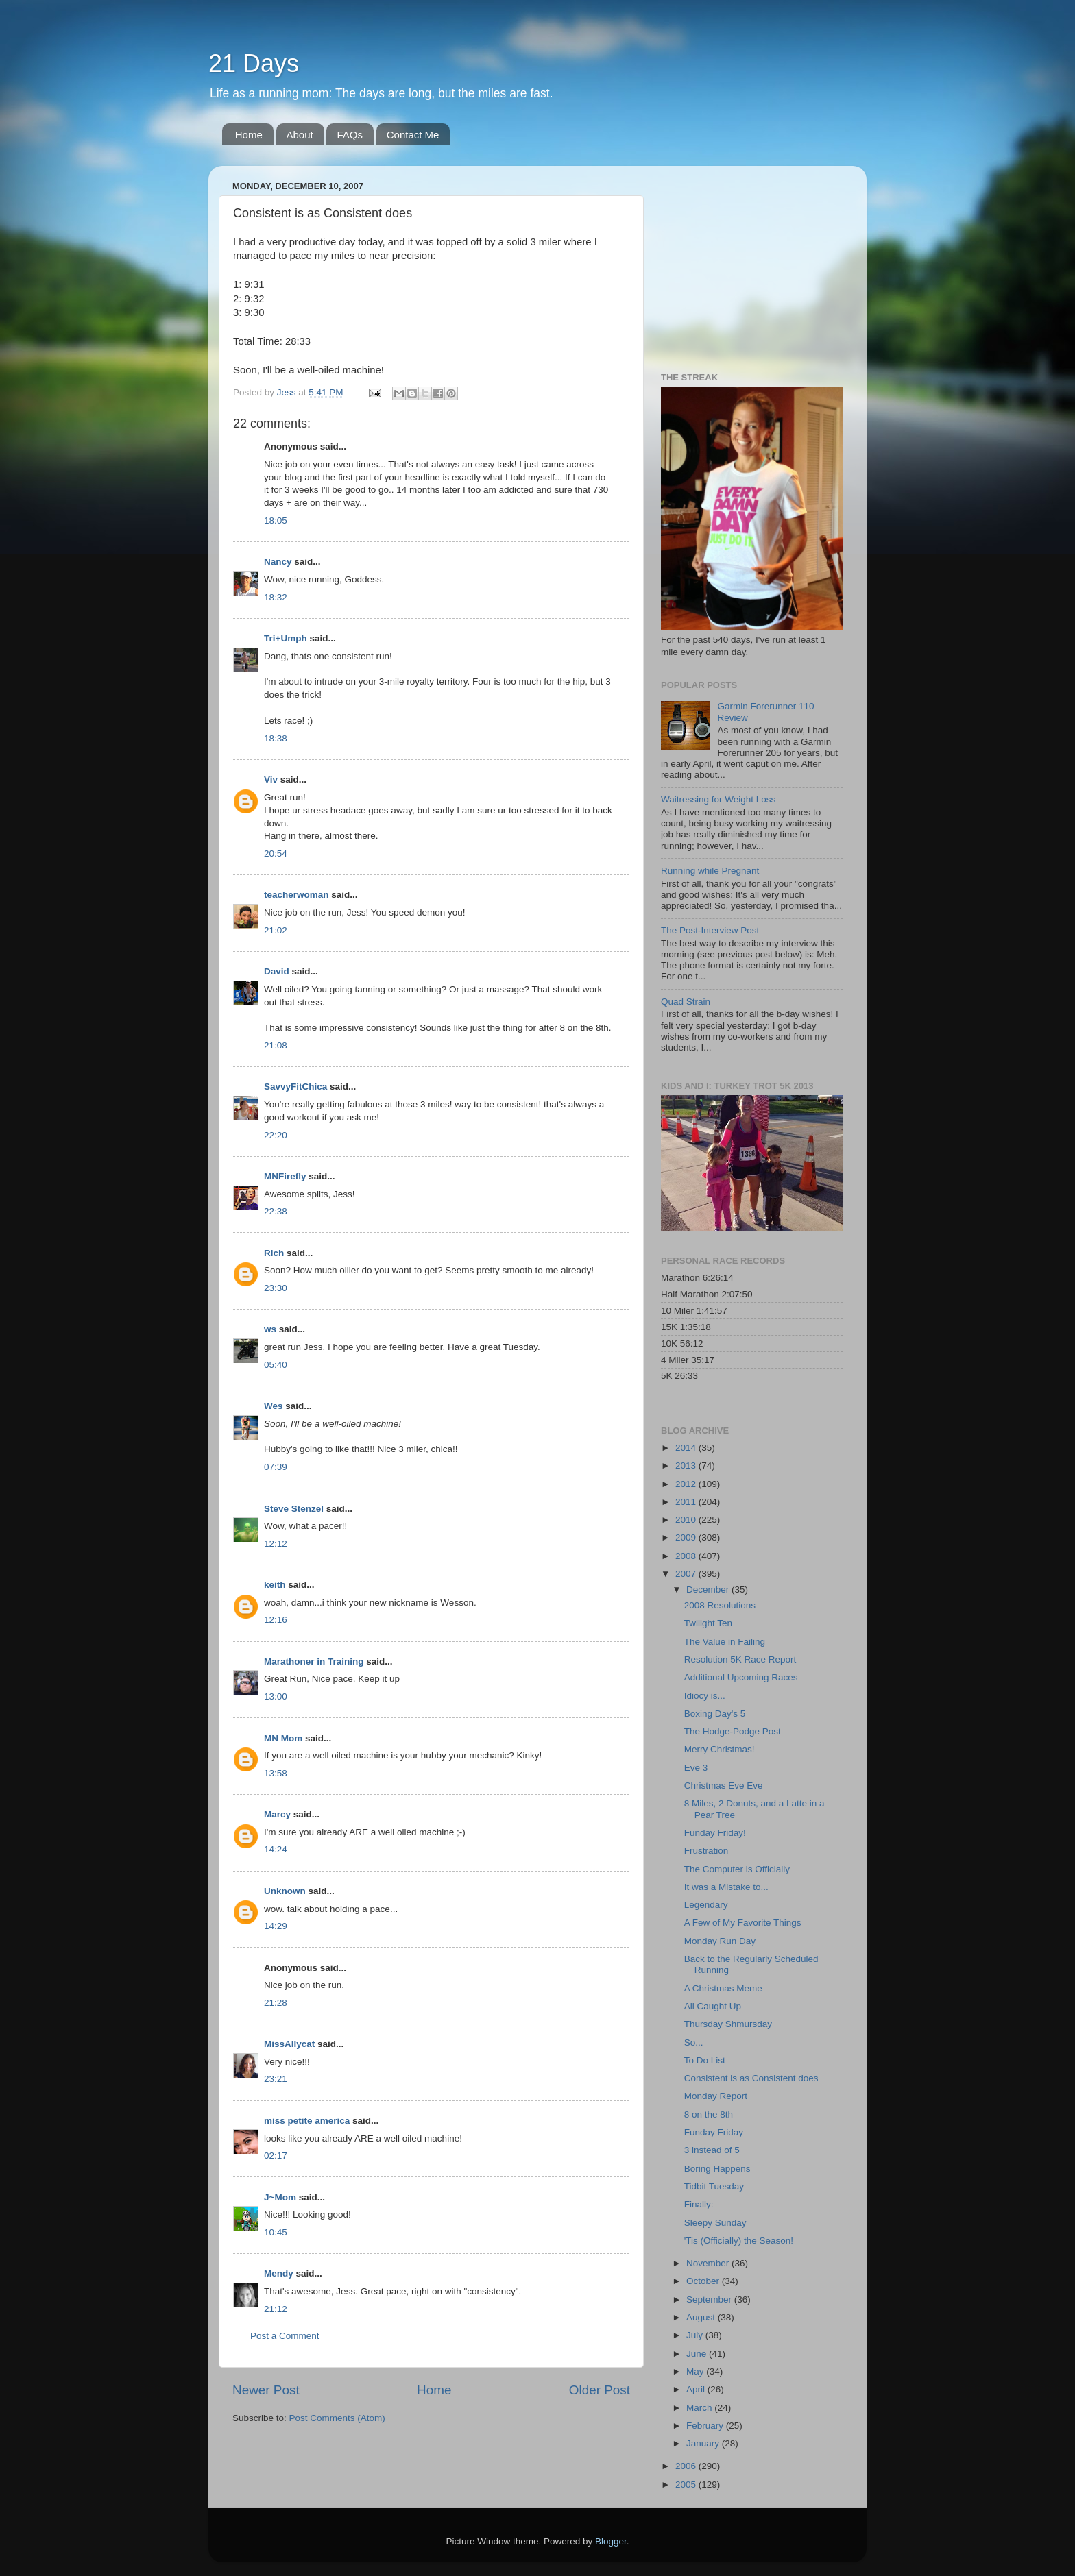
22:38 (275, 1211)
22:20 (275, 1135)
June (697, 2353)
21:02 (275, 930)
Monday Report (715, 2096)
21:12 (275, 2309)
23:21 (275, 2079)
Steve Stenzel (294, 1509)
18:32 (275, 597)
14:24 (275, 1849)
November (709, 2263)
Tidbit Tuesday (714, 2186)
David (276, 971)
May (696, 2371)
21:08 (275, 1045)
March (700, 2408)
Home (249, 134)
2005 (687, 2484)
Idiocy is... (704, 1696)
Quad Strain (685, 1001)
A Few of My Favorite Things (742, 1922)
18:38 (275, 738)
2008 (687, 1556)
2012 (687, 1484)
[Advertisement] (746, 261)
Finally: (699, 2204)
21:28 (275, 2003)
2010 (687, 1519)
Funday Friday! (715, 1833)
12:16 (275, 1620)
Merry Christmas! (719, 1749)
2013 (687, 1465)
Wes (273, 1406)
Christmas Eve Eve (723, 1785)
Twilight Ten (708, 1623)
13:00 (275, 1696)
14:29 (275, 1926)
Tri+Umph (285, 638)
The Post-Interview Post (710, 930)
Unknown (285, 1891)
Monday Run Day (720, 1941)
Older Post (599, 2390)
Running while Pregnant (710, 871)
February (706, 2425)
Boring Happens (717, 2168)
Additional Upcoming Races (741, 1677)
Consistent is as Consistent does (751, 2078)
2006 (687, 2466)
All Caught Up (712, 2006)
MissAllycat (289, 2044)
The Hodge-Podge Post (732, 1731)
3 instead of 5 (712, 2150)
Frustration (706, 1850)
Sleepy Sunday (715, 2223)
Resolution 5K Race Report (740, 1659)
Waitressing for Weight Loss (718, 799)
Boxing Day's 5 (715, 1713)
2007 (687, 1574)
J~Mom (280, 2197)
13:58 (275, 1773)
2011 (687, 1502)
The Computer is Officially (737, 1869)
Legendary (706, 1905)
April (697, 2389)
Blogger (611, 2541)
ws (270, 1329)
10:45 (275, 2232)
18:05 (275, 520)
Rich (274, 1253)
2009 (687, 1537)
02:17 (275, 2155)
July (695, 2335)
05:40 (275, 1365)
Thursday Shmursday (728, 2024)
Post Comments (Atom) (337, 2418)
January (704, 2443)
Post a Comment (284, 2336)
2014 (687, 1448)
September (710, 2299)
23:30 (275, 1288)
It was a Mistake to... (726, 1887)
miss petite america (307, 2120)
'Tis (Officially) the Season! (738, 2240)
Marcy (277, 1814)
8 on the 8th (708, 2114)
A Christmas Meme (723, 1988)
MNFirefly (285, 1176)
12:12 (275, 1543)
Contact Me (413, 134)
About (300, 134)
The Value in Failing (724, 1641)
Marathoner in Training (314, 1661)
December (709, 1589)
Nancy (278, 561)
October (704, 2281)
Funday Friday (713, 2132)
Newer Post (266, 2390)
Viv (271, 779)
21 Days (253, 63)
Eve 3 (696, 1768)
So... (693, 2042)
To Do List (704, 2060)
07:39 (275, 1467)
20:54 (275, 853)
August (702, 2317)
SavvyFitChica (295, 1086)
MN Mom (283, 1738)
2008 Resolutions (720, 1605)
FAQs (350, 134)
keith (275, 1585)
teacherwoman (296, 895)
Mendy (278, 2273)
